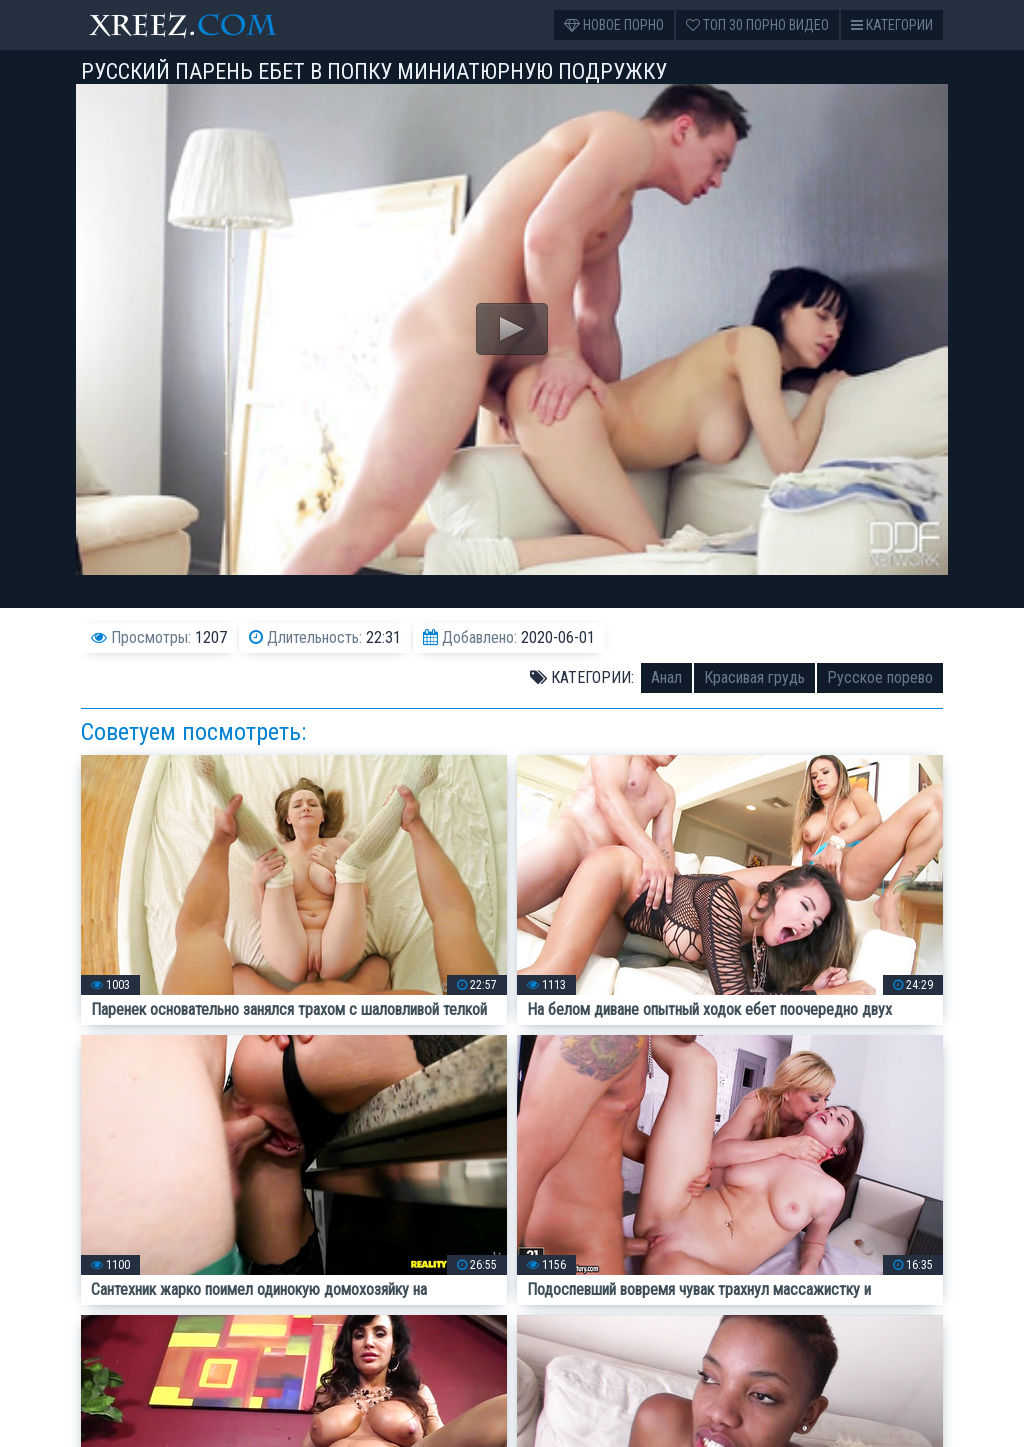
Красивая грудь (754, 677)
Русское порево (880, 677)
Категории (892, 25)
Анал (666, 677)
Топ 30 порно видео (757, 25)
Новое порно (614, 25)
